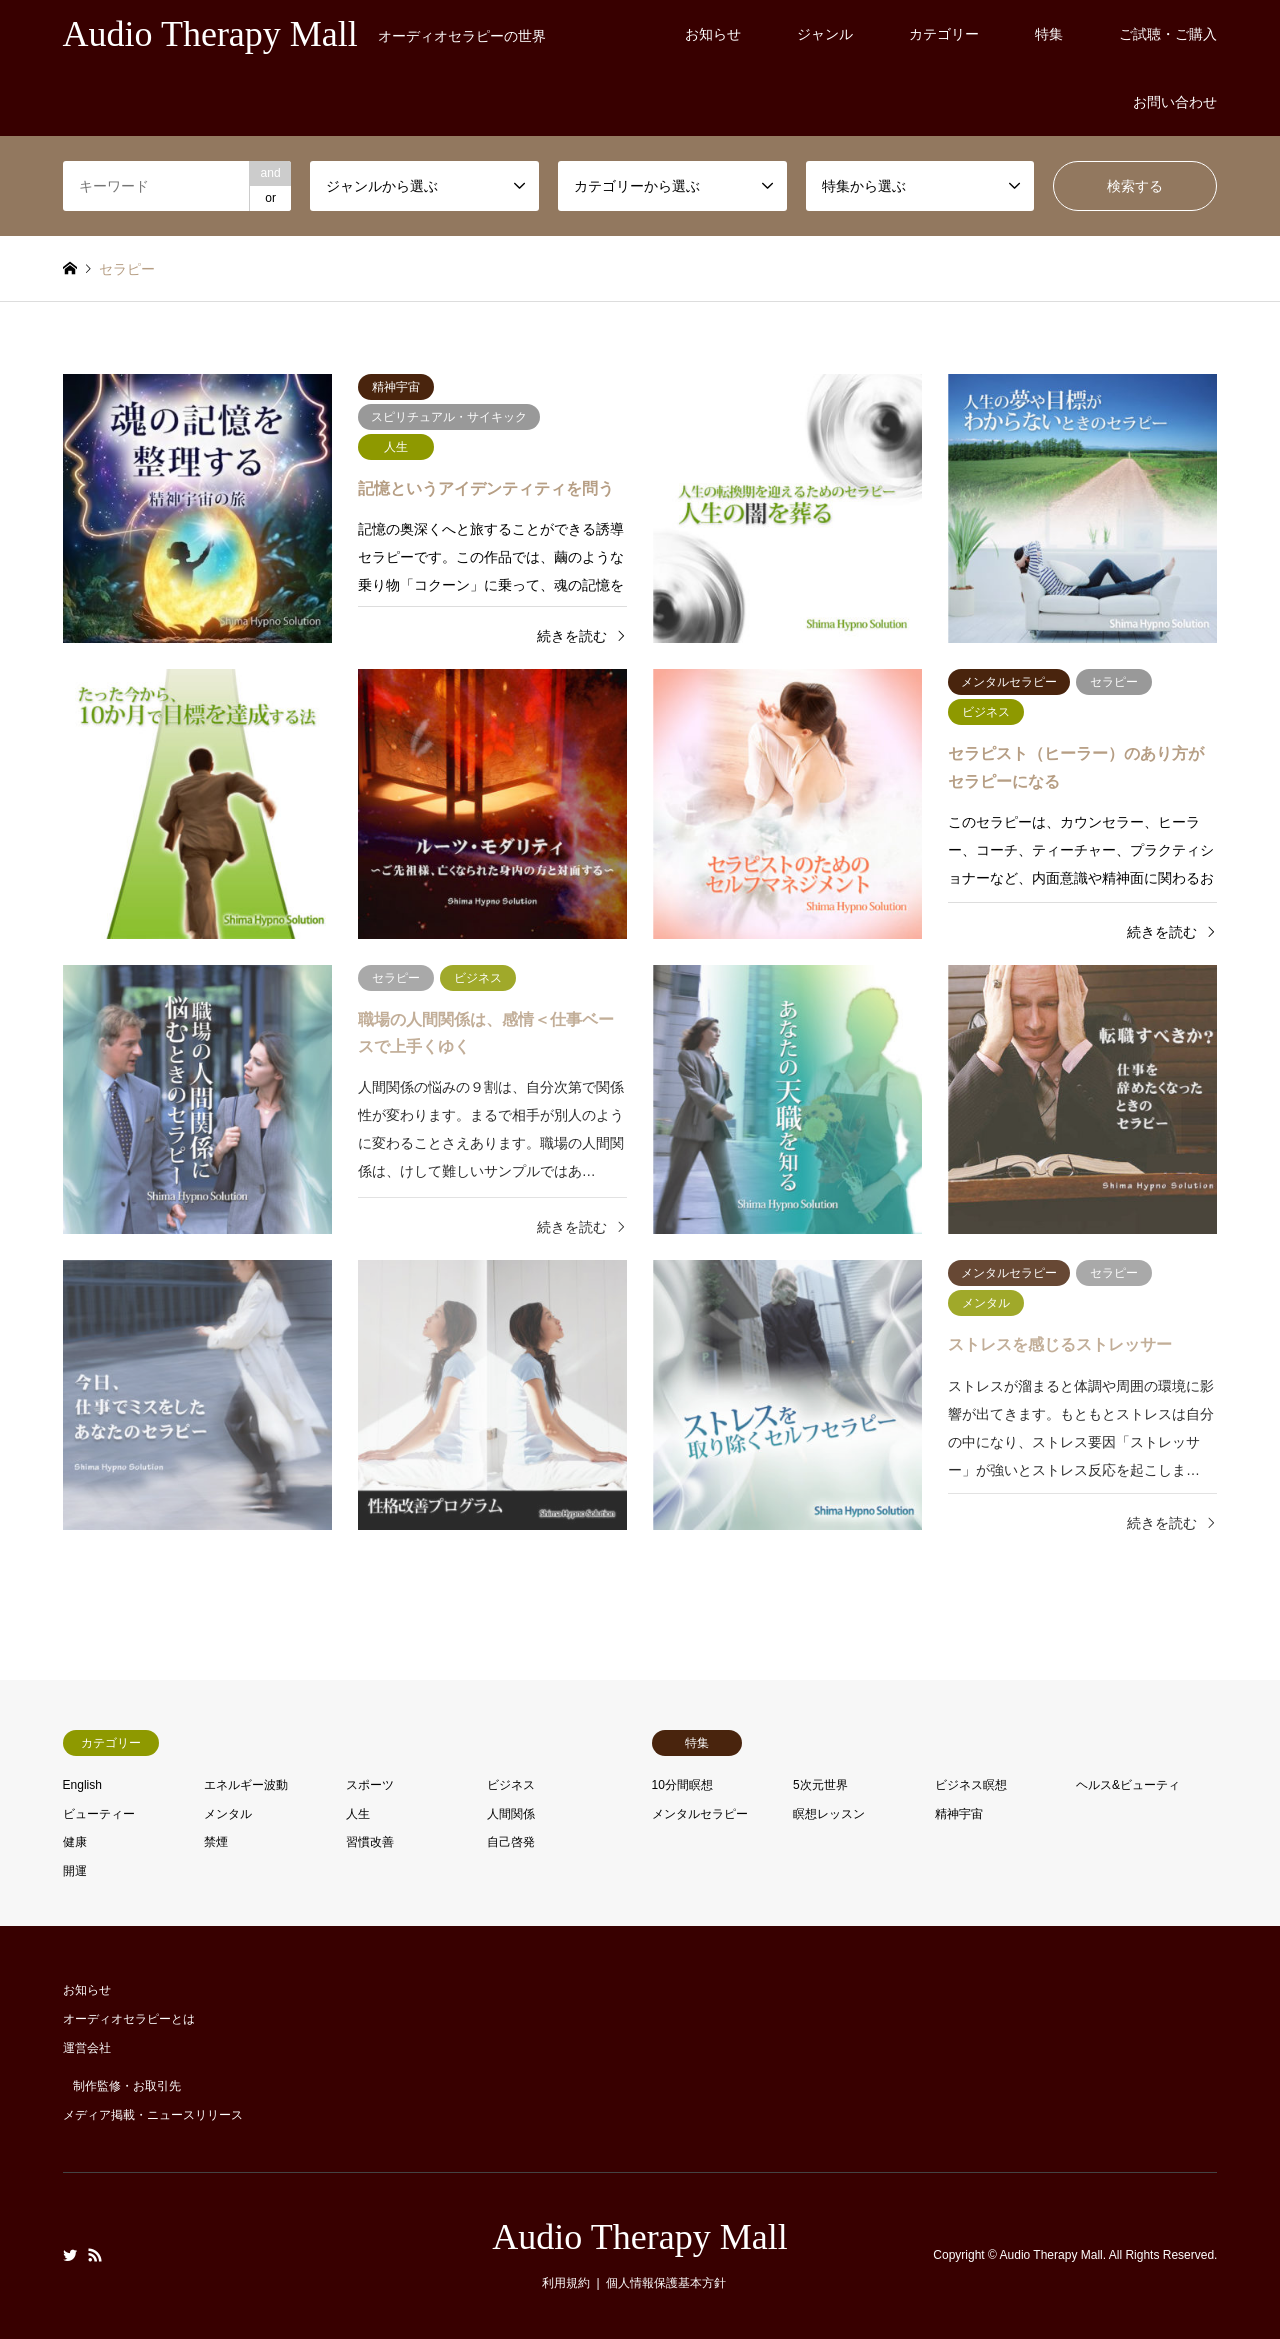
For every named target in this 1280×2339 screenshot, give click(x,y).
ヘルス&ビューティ (1128, 1785)
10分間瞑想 (682, 1785)
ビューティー (99, 1814)
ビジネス (511, 1785)
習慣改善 (370, 1842)
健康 (75, 1842)
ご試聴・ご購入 (1168, 34)
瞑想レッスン (829, 1814)
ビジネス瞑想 (971, 1785)
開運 (75, 1871)
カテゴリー (944, 34)
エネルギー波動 (246, 1785)
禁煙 (216, 1842)
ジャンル (825, 34)
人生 (358, 1814)
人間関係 (511, 1814)
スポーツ (370, 1785)
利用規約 (566, 2283)
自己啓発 (511, 1842)
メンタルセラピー (700, 1814)
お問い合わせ (1175, 102)
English (82, 1785)
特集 (1049, 34)
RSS (95, 2255)
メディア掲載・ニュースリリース (153, 2115)
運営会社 (87, 2048)
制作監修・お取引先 (127, 2086)
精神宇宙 (959, 1814)
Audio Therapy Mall (639, 2237)
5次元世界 (820, 1785)
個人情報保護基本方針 (666, 2283)
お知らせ (713, 34)
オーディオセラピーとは (129, 2019)
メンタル (228, 1814)
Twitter (70, 2255)
